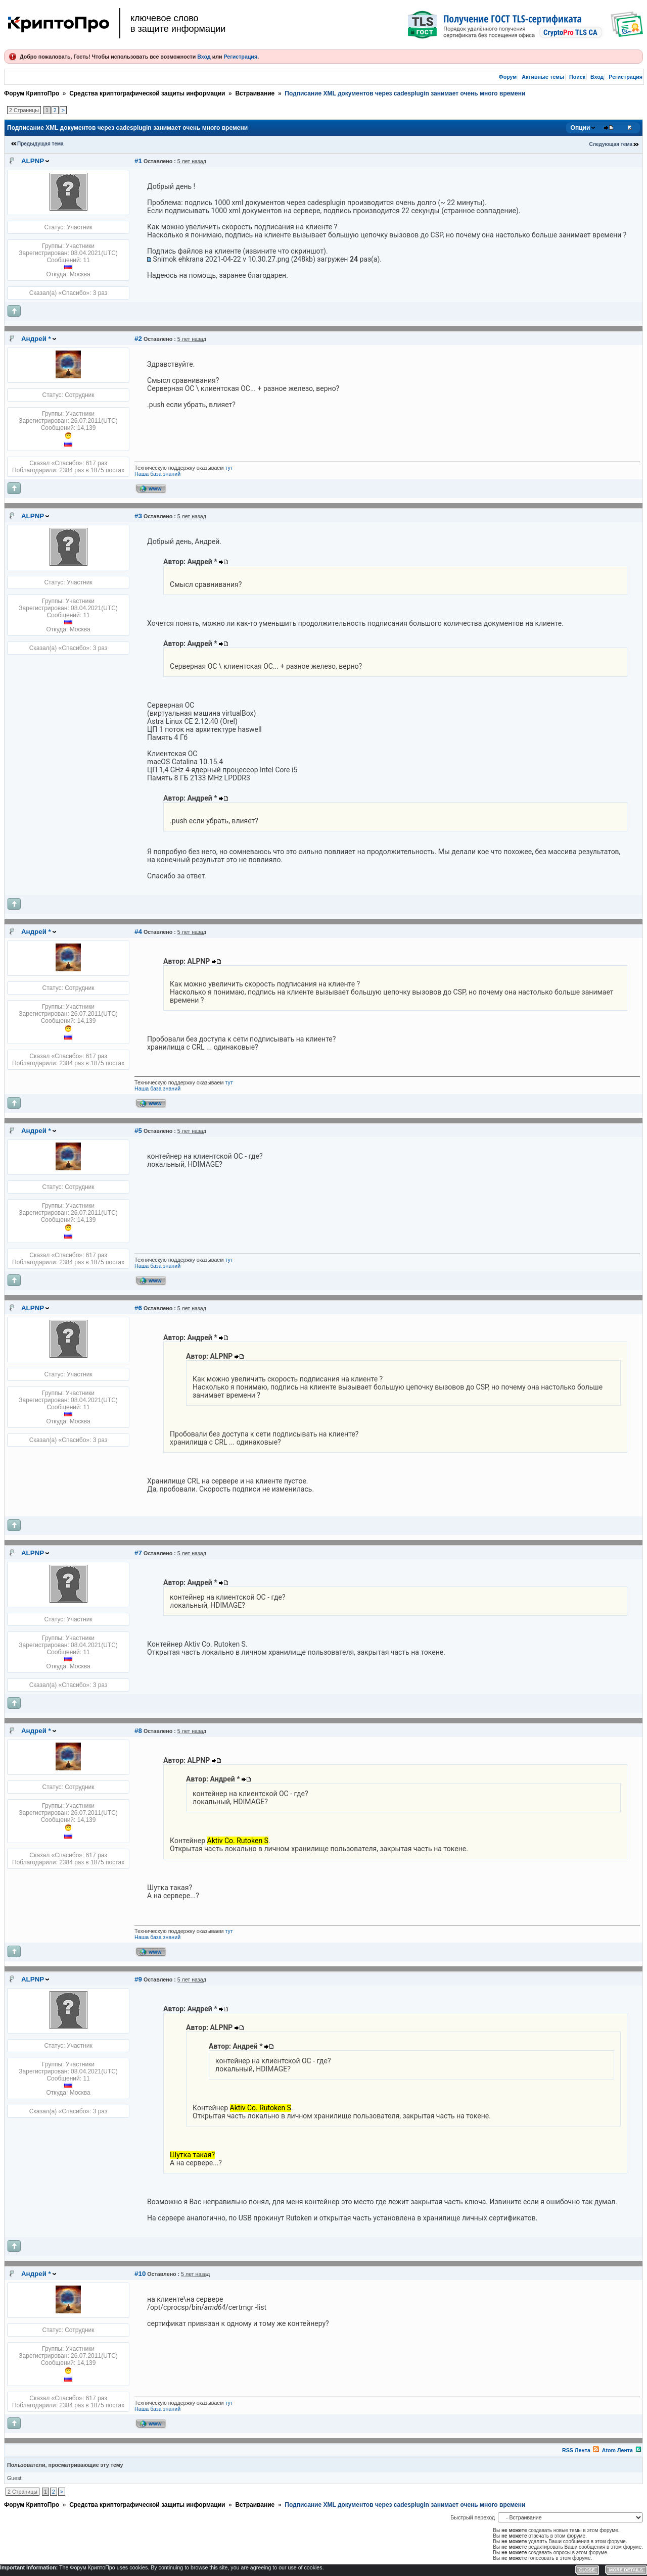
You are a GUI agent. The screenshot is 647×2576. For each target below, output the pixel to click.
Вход (203, 57)
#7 (138, 1553)
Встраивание (254, 93)
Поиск (577, 77)
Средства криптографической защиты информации (147, 93)
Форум (508, 77)
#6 (138, 1308)
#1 (138, 161)
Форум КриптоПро (31, 93)
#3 (138, 516)
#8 (138, 1731)
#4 (138, 931)
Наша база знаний (157, 474)
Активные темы (543, 77)
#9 (138, 1979)
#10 (140, 2273)
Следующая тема (610, 144)
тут (229, 468)
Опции (580, 127)
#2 (138, 338)
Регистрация (240, 57)
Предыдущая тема (40, 143)
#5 (138, 1130)
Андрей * (36, 338)
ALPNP (32, 161)
